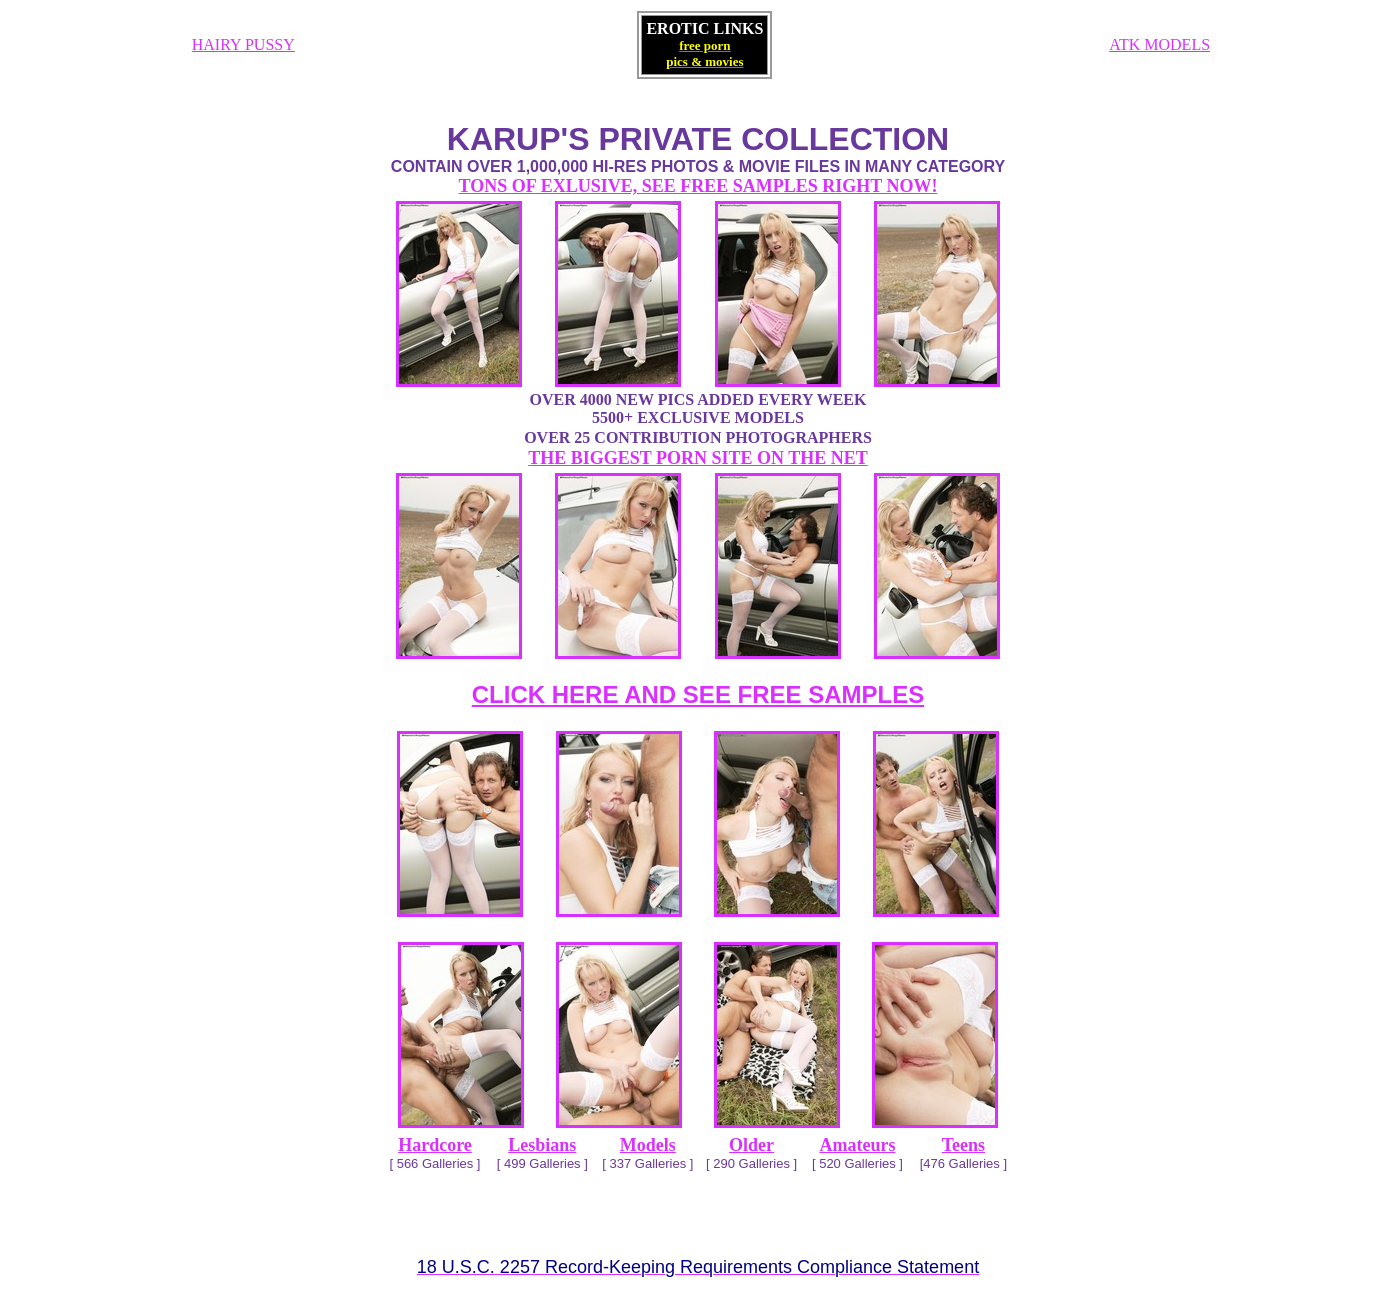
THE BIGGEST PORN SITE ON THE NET (697, 458)
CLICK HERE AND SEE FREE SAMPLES (698, 694)
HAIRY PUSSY (243, 44)
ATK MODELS (1159, 44)
